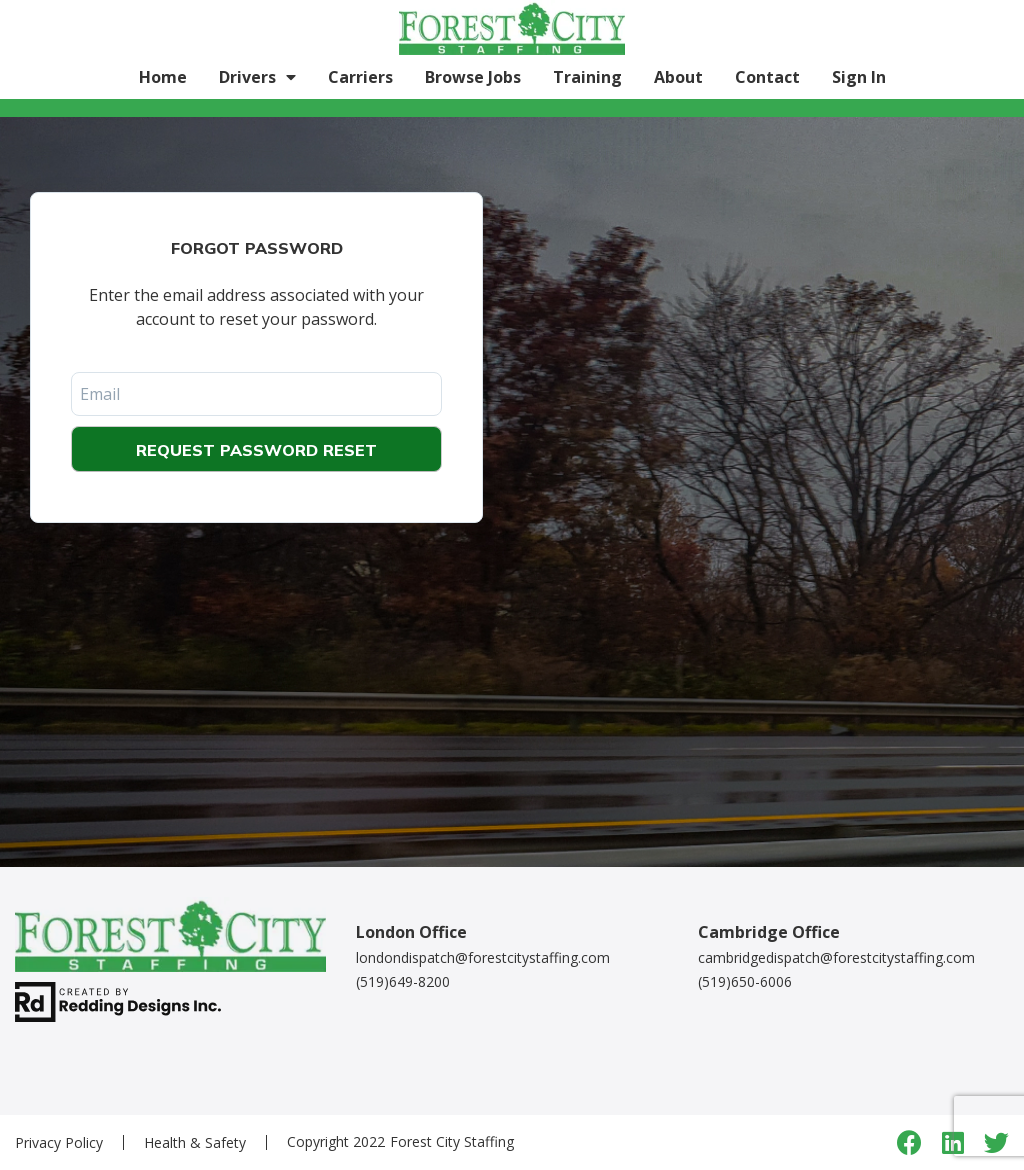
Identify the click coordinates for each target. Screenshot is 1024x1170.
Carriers (360, 77)
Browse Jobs (473, 77)
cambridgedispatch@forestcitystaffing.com (836, 957)
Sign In (859, 77)
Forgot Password (257, 248)
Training (587, 77)
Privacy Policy (59, 1142)
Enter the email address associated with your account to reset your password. (256, 307)
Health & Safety (195, 1142)
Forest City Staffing (452, 1141)
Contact (767, 77)
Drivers (247, 77)
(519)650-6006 (745, 981)
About (678, 77)
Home (163, 77)
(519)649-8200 (403, 981)
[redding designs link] (118, 999)
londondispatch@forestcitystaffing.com (483, 957)
